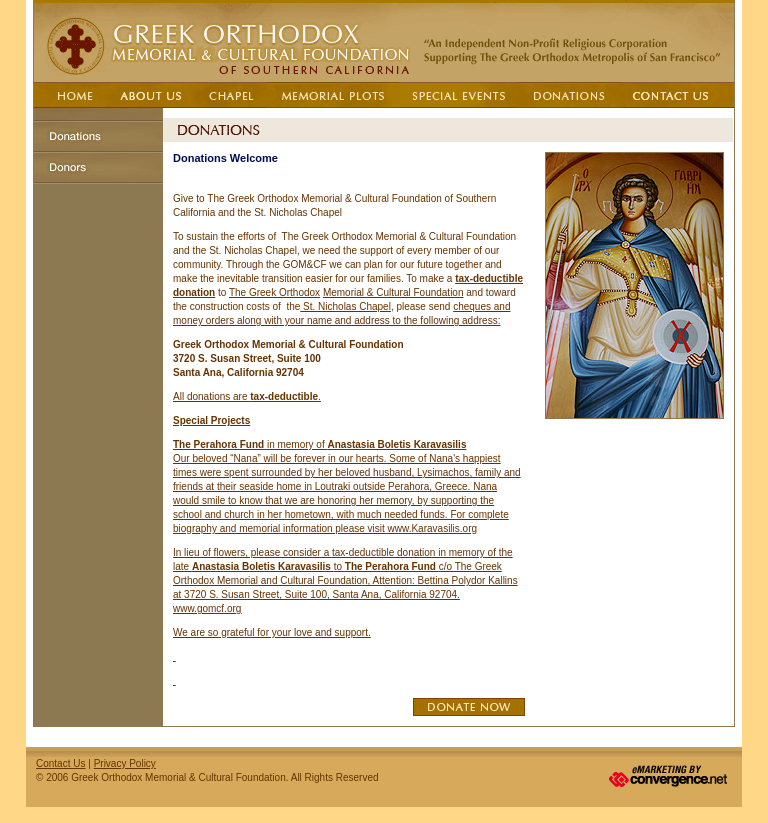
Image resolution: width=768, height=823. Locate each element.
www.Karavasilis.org (432, 528)
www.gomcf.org (207, 608)
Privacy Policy (125, 763)
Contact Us (60, 763)
